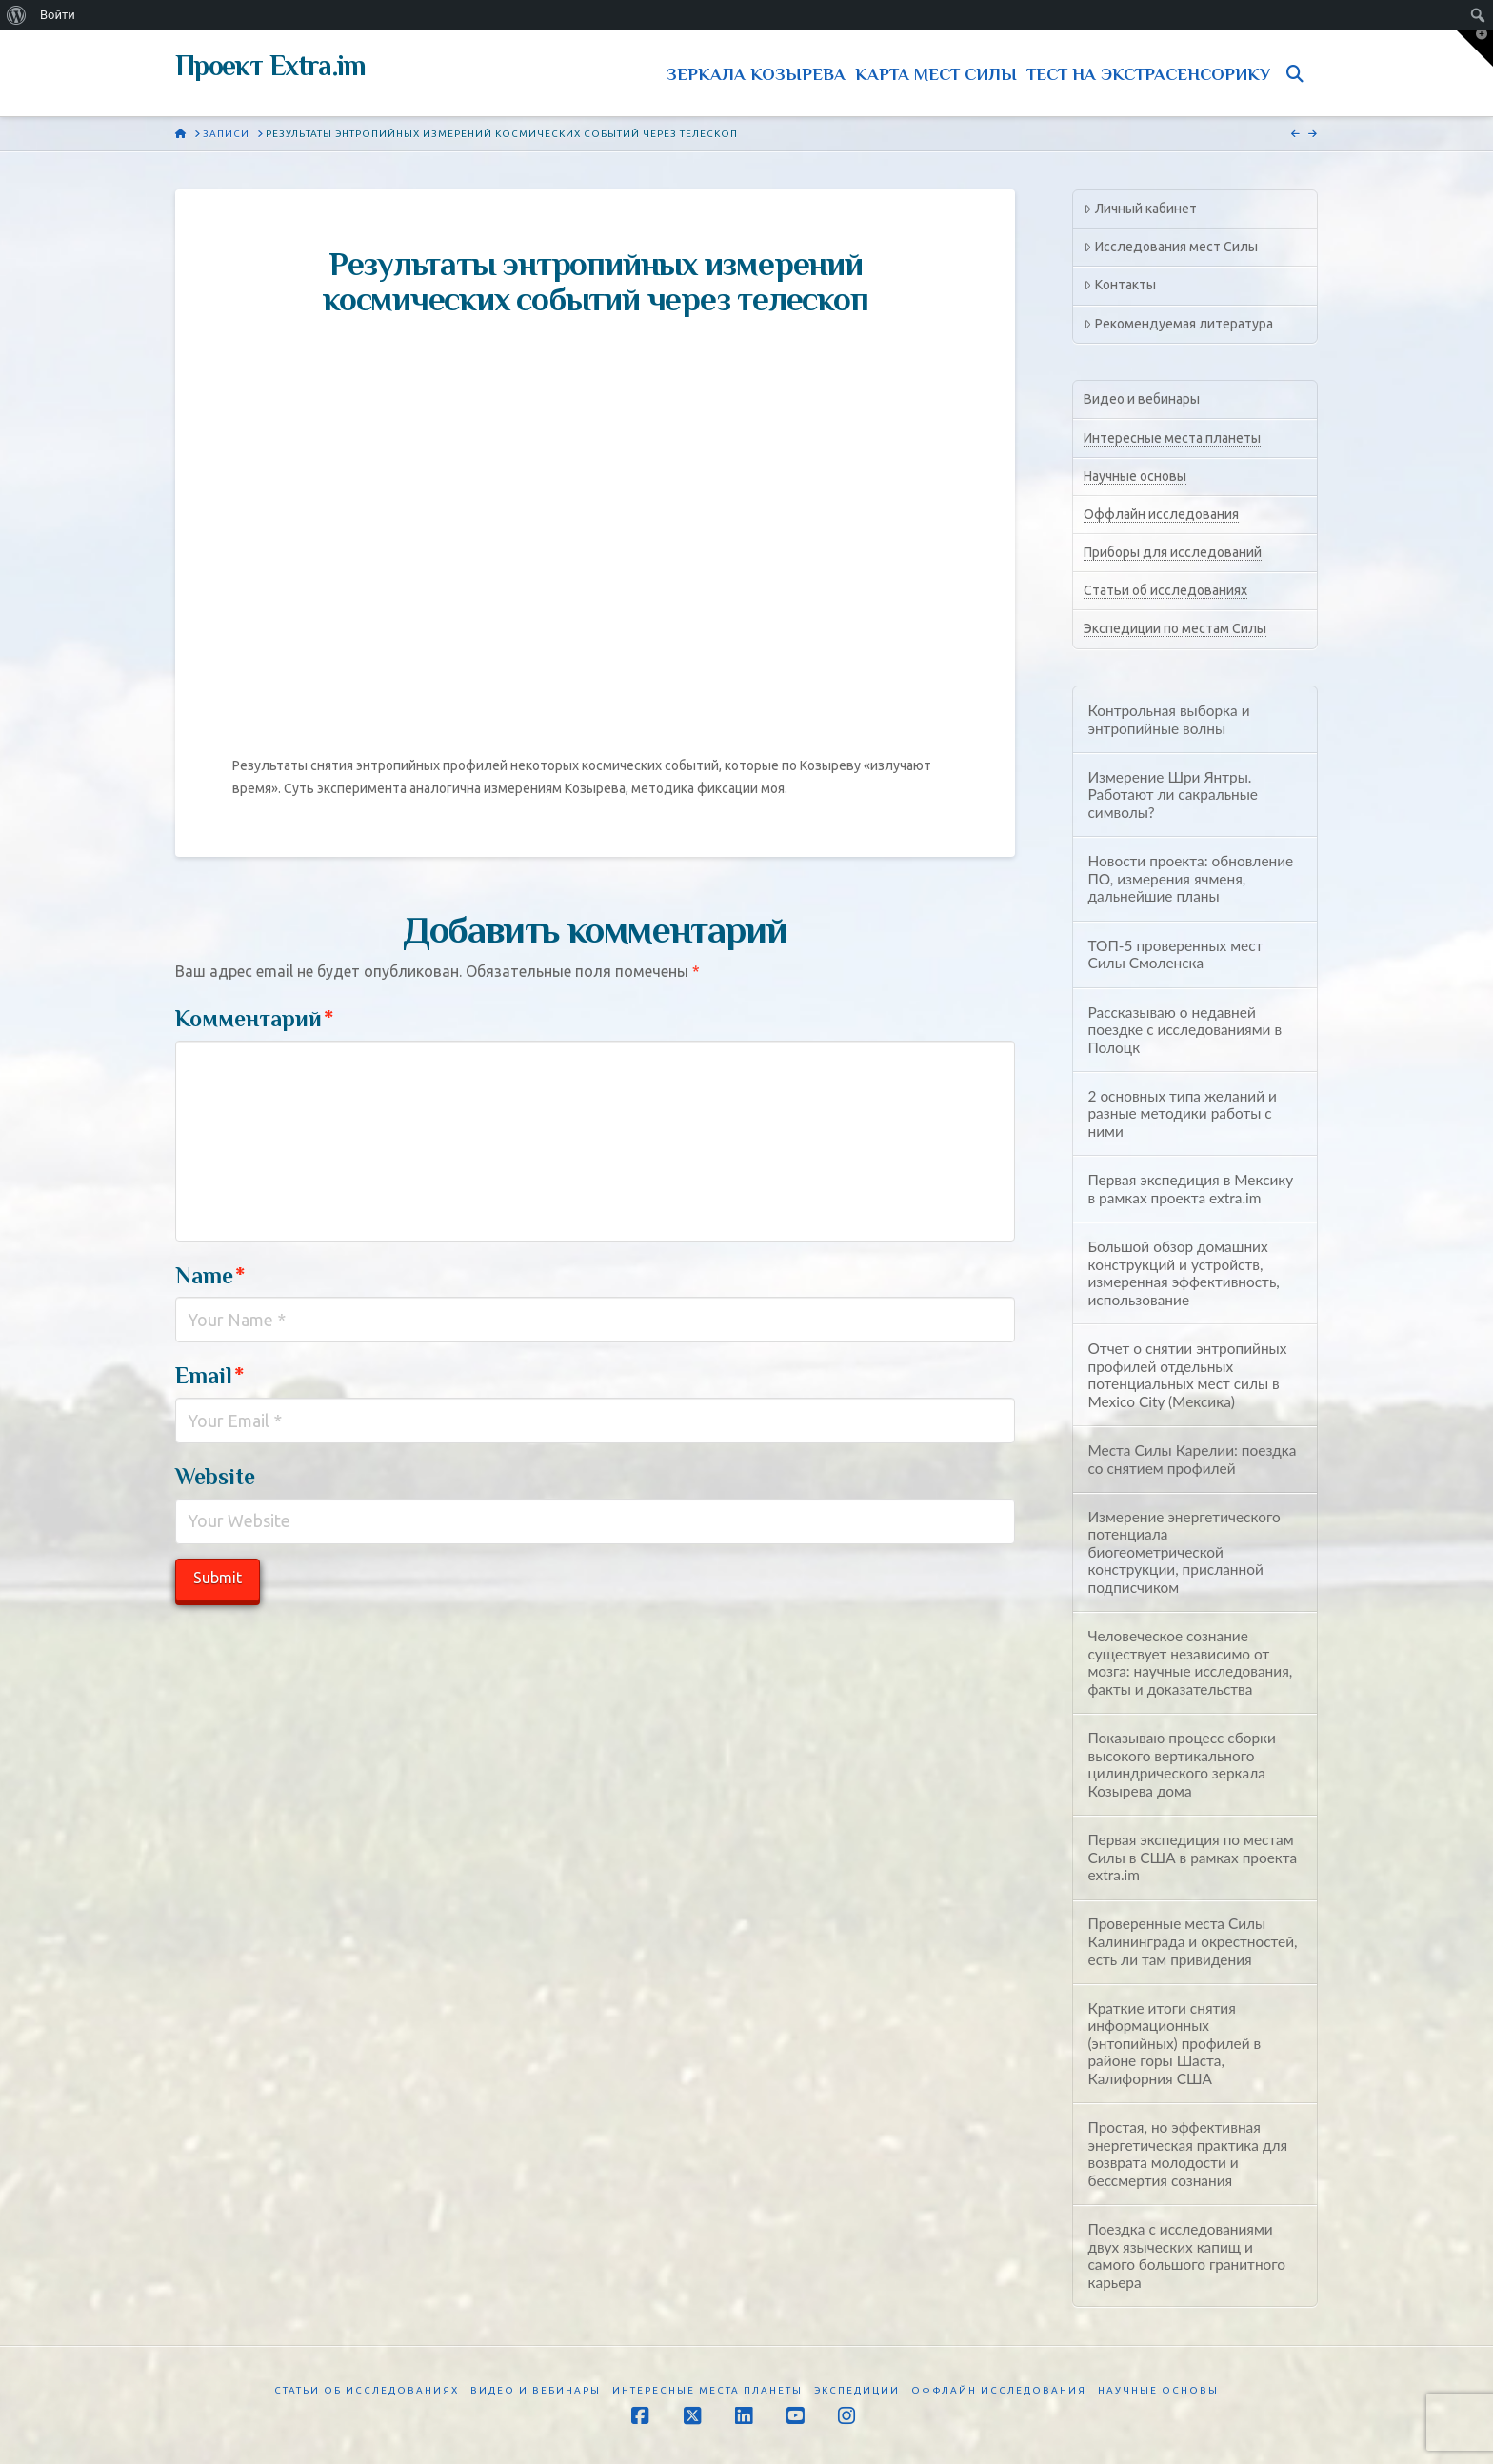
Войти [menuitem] (57, 15)
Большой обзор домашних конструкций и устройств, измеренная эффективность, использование (1183, 1273)
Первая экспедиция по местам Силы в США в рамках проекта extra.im (1192, 1857)
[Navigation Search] (1299, 73)
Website (215, 1476)
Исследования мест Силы (1170, 246)
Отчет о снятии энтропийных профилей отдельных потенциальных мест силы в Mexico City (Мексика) (1186, 1375)
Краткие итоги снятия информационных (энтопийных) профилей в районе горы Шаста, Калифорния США (1174, 2043)
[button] (1475, 48)
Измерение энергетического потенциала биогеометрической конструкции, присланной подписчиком (1183, 1552)
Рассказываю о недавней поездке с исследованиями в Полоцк (1184, 1029)
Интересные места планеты (1172, 438)
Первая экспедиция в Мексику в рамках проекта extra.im (1190, 1188)
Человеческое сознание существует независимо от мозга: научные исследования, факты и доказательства (1189, 1662)
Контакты (1119, 284)
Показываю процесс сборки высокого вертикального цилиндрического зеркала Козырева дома (1181, 1764)
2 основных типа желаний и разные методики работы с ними (1181, 1113)
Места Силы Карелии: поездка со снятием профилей (1191, 1459)
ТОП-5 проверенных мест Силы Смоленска (1175, 954)
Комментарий (254, 1018)
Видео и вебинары (1142, 399)
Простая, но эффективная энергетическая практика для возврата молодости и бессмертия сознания (1187, 2153)
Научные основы (1135, 476)
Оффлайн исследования (1161, 514)
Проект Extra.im (270, 65)
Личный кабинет (1140, 208)
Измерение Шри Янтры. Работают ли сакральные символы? (1172, 794)
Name (210, 1275)
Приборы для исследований (1173, 552)
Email (209, 1375)
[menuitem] (16, 15)
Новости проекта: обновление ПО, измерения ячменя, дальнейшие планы (1190, 878)
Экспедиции (857, 2390)
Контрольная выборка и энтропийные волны (1168, 719)
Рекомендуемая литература (1178, 323)
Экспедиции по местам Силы (1175, 628)
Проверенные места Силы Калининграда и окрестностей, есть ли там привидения (1192, 1941)
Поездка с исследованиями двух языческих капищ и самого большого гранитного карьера (1186, 2255)
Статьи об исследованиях (1165, 590)
